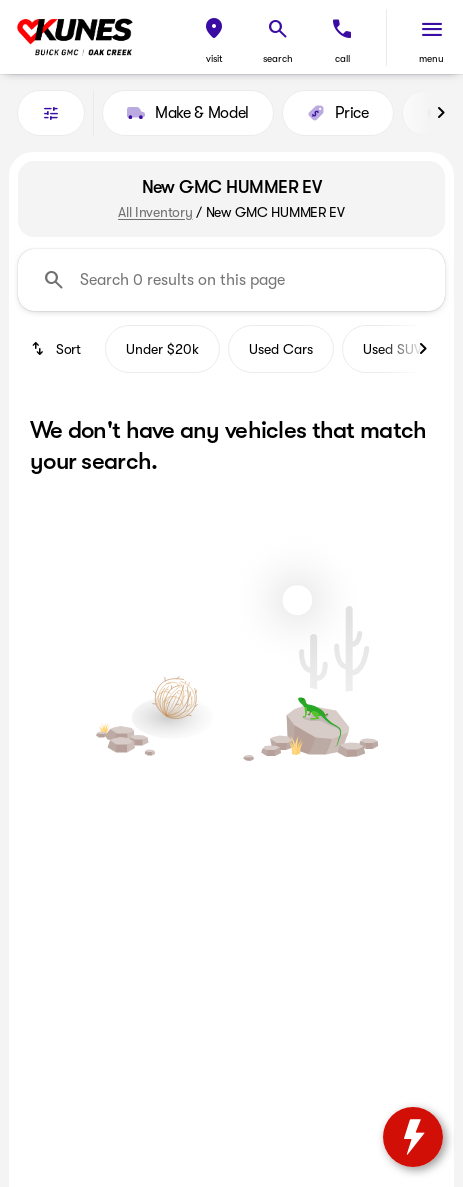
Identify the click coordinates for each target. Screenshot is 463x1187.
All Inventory (155, 212)
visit (214, 58)
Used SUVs (395, 349)
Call (342, 58)
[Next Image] (441, 113)
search (278, 58)
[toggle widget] (413, 1137)
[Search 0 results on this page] (231, 280)
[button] (214, 37)
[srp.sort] (57, 349)
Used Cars (281, 349)
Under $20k (162, 349)
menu (431, 58)
